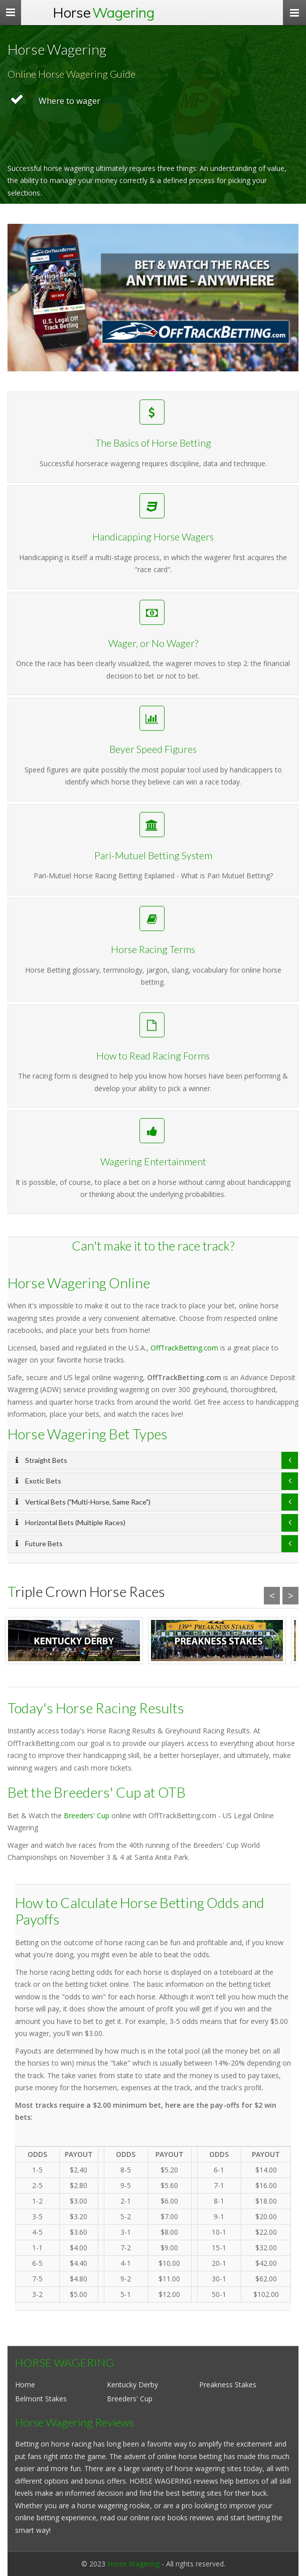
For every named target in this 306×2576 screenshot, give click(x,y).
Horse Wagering (133, 2563)
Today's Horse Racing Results (96, 1707)
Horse (104, 12)
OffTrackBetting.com (184, 1347)
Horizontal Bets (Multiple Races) (70, 1522)
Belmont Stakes (41, 2398)
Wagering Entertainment (153, 1183)
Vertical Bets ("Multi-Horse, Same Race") (83, 1502)
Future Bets (39, 1543)
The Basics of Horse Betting (153, 449)
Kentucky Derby (132, 2384)
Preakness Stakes (227, 2384)
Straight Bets (41, 1460)
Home (25, 2384)
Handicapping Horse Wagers (153, 591)
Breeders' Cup (86, 1815)
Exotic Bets (38, 1480)
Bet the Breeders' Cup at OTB (97, 1792)
